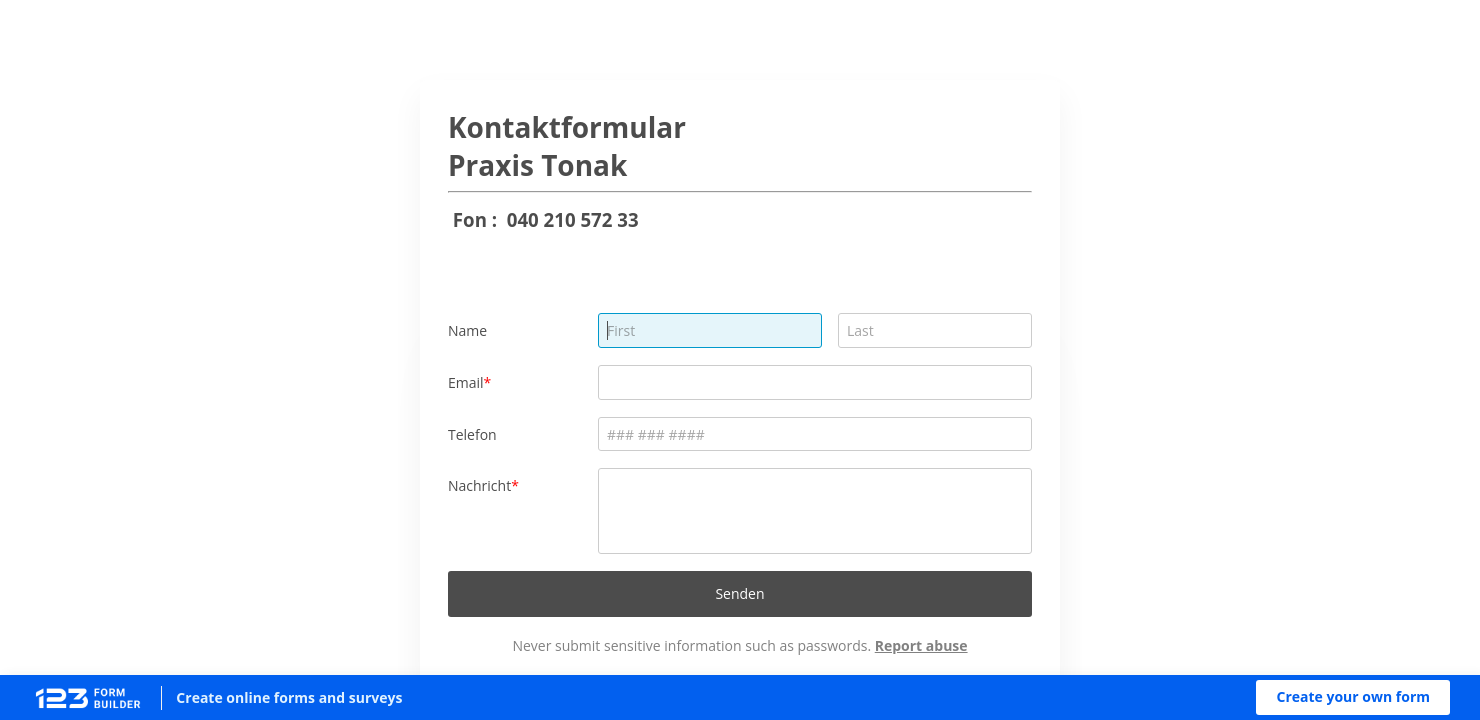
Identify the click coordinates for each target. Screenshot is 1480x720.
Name (467, 330)
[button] (1353, 697)
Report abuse (921, 645)
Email (466, 382)
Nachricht (479, 485)
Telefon (472, 434)
